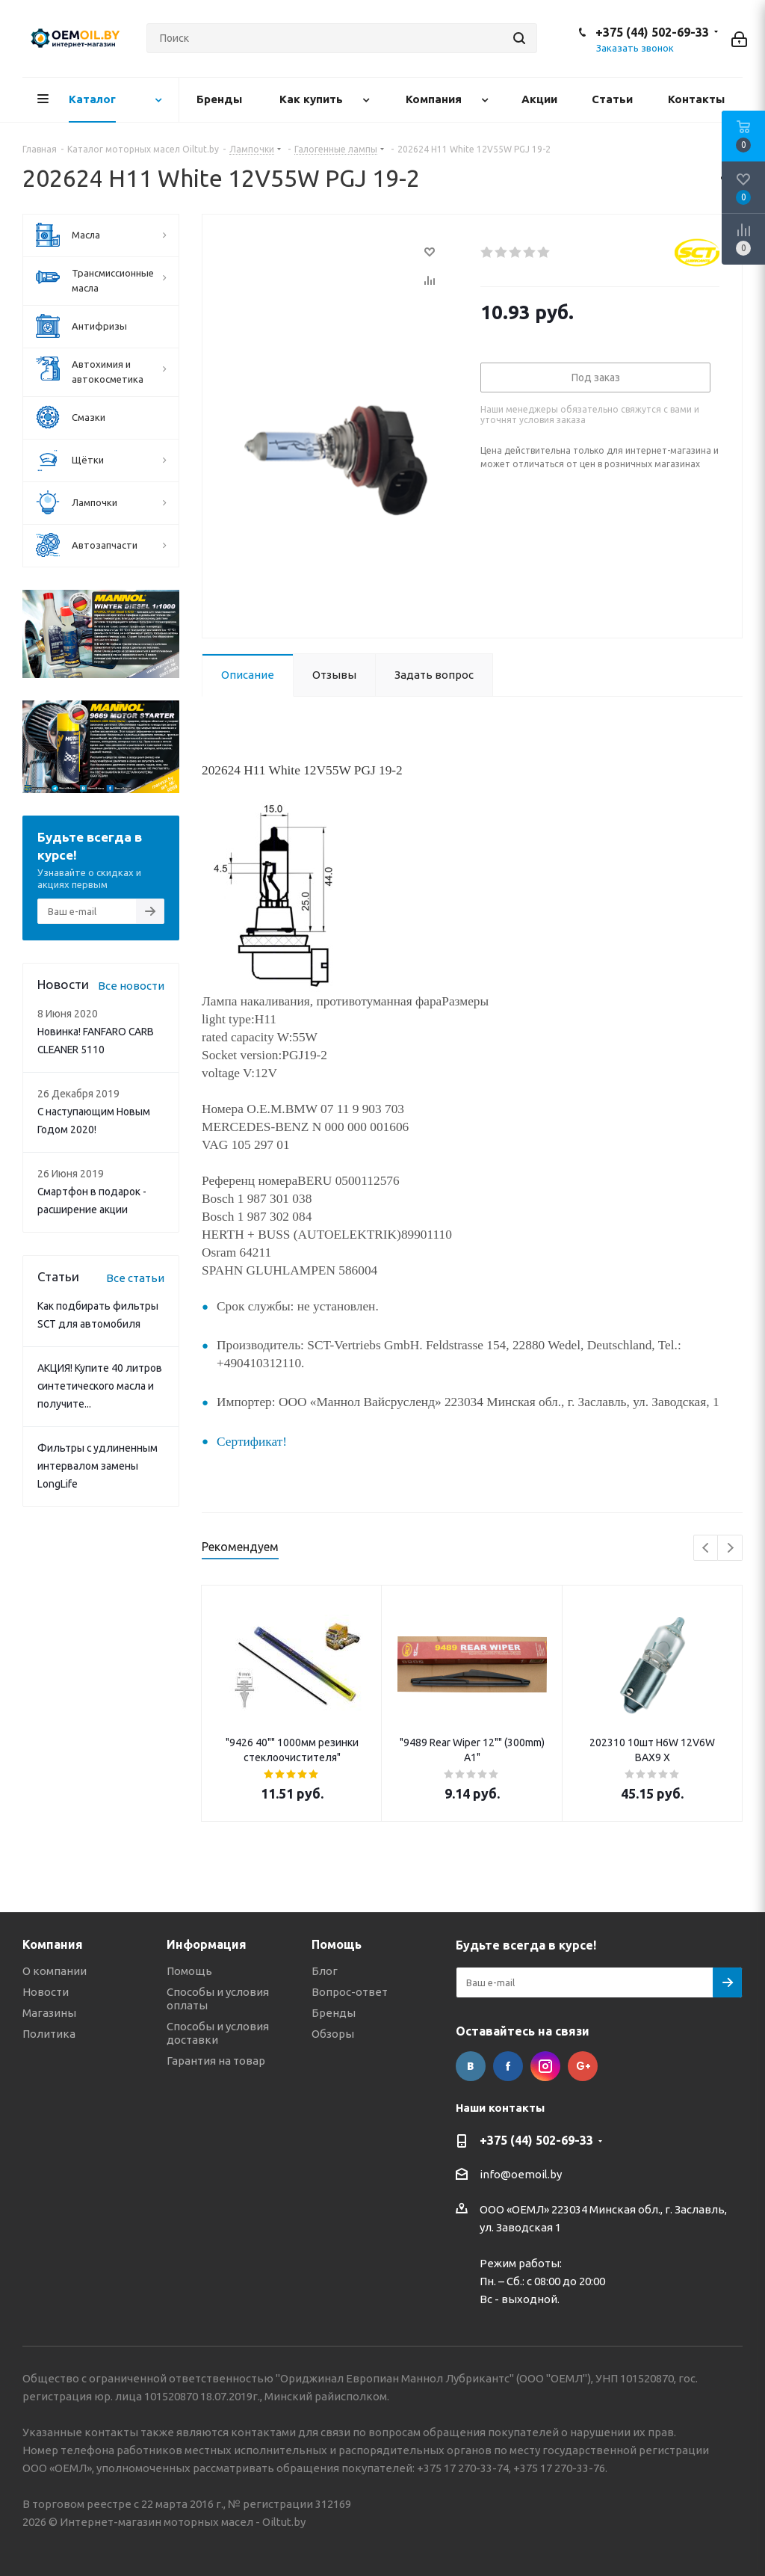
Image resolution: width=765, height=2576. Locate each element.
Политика (48, 2033)
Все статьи (135, 1278)
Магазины (49, 2012)
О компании (54, 1971)
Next (730, 1548)
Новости (45, 1991)
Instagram (545, 2066)
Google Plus (583, 2066)
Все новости (131, 985)
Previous (706, 1548)
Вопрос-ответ (350, 1991)
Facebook (508, 2066)
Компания (52, 1944)
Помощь (189, 1971)
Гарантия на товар (216, 2060)
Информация (207, 1944)
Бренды (334, 2012)
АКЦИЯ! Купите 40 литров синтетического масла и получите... (99, 1386)
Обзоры (333, 2033)
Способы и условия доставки (218, 2033)
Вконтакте (471, 2066)
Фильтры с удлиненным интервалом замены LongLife (97, 1466)
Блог (325, 1971)
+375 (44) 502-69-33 (652, 32)
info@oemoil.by (521, 2175)
